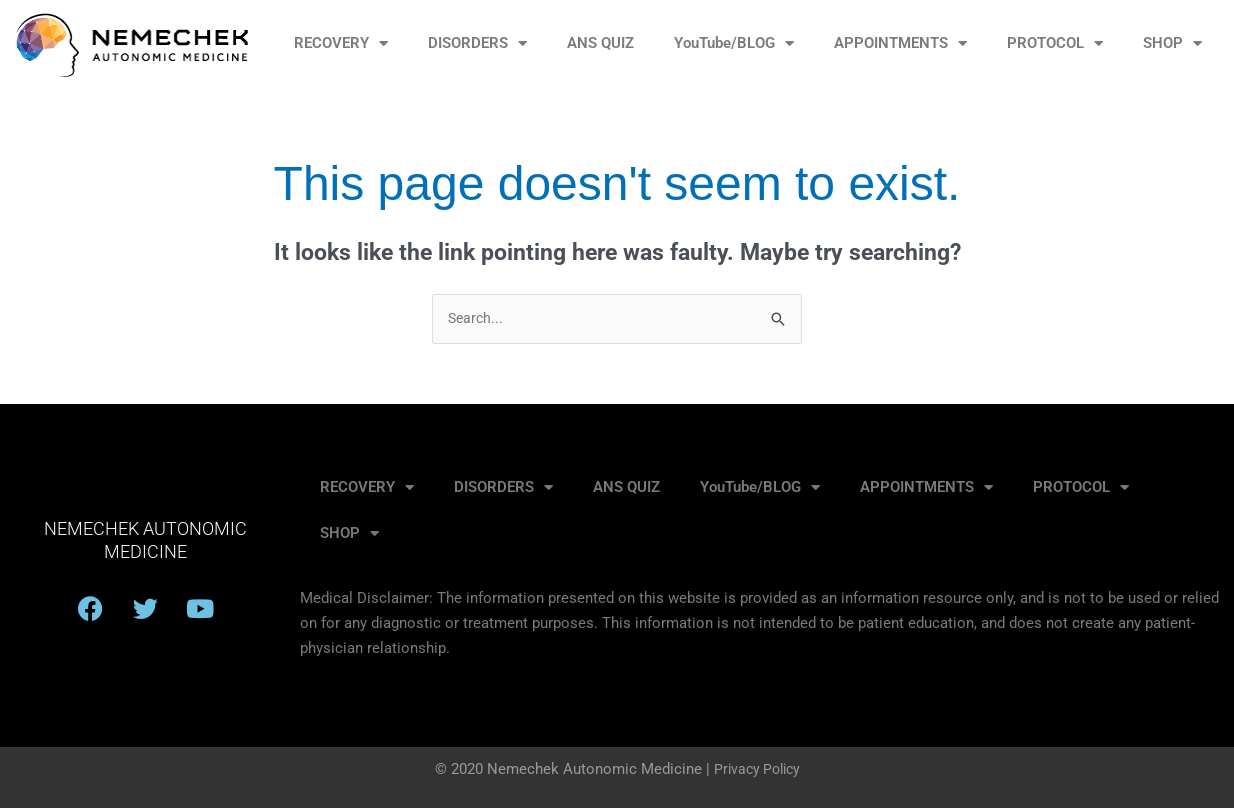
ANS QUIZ (600, 43)
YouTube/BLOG (734, 43)
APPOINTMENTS (900, 43)
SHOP (1172, 43)
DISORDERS (477, 43)
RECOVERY (341, 43)
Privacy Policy (756, 770)
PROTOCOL (1055, 43)
